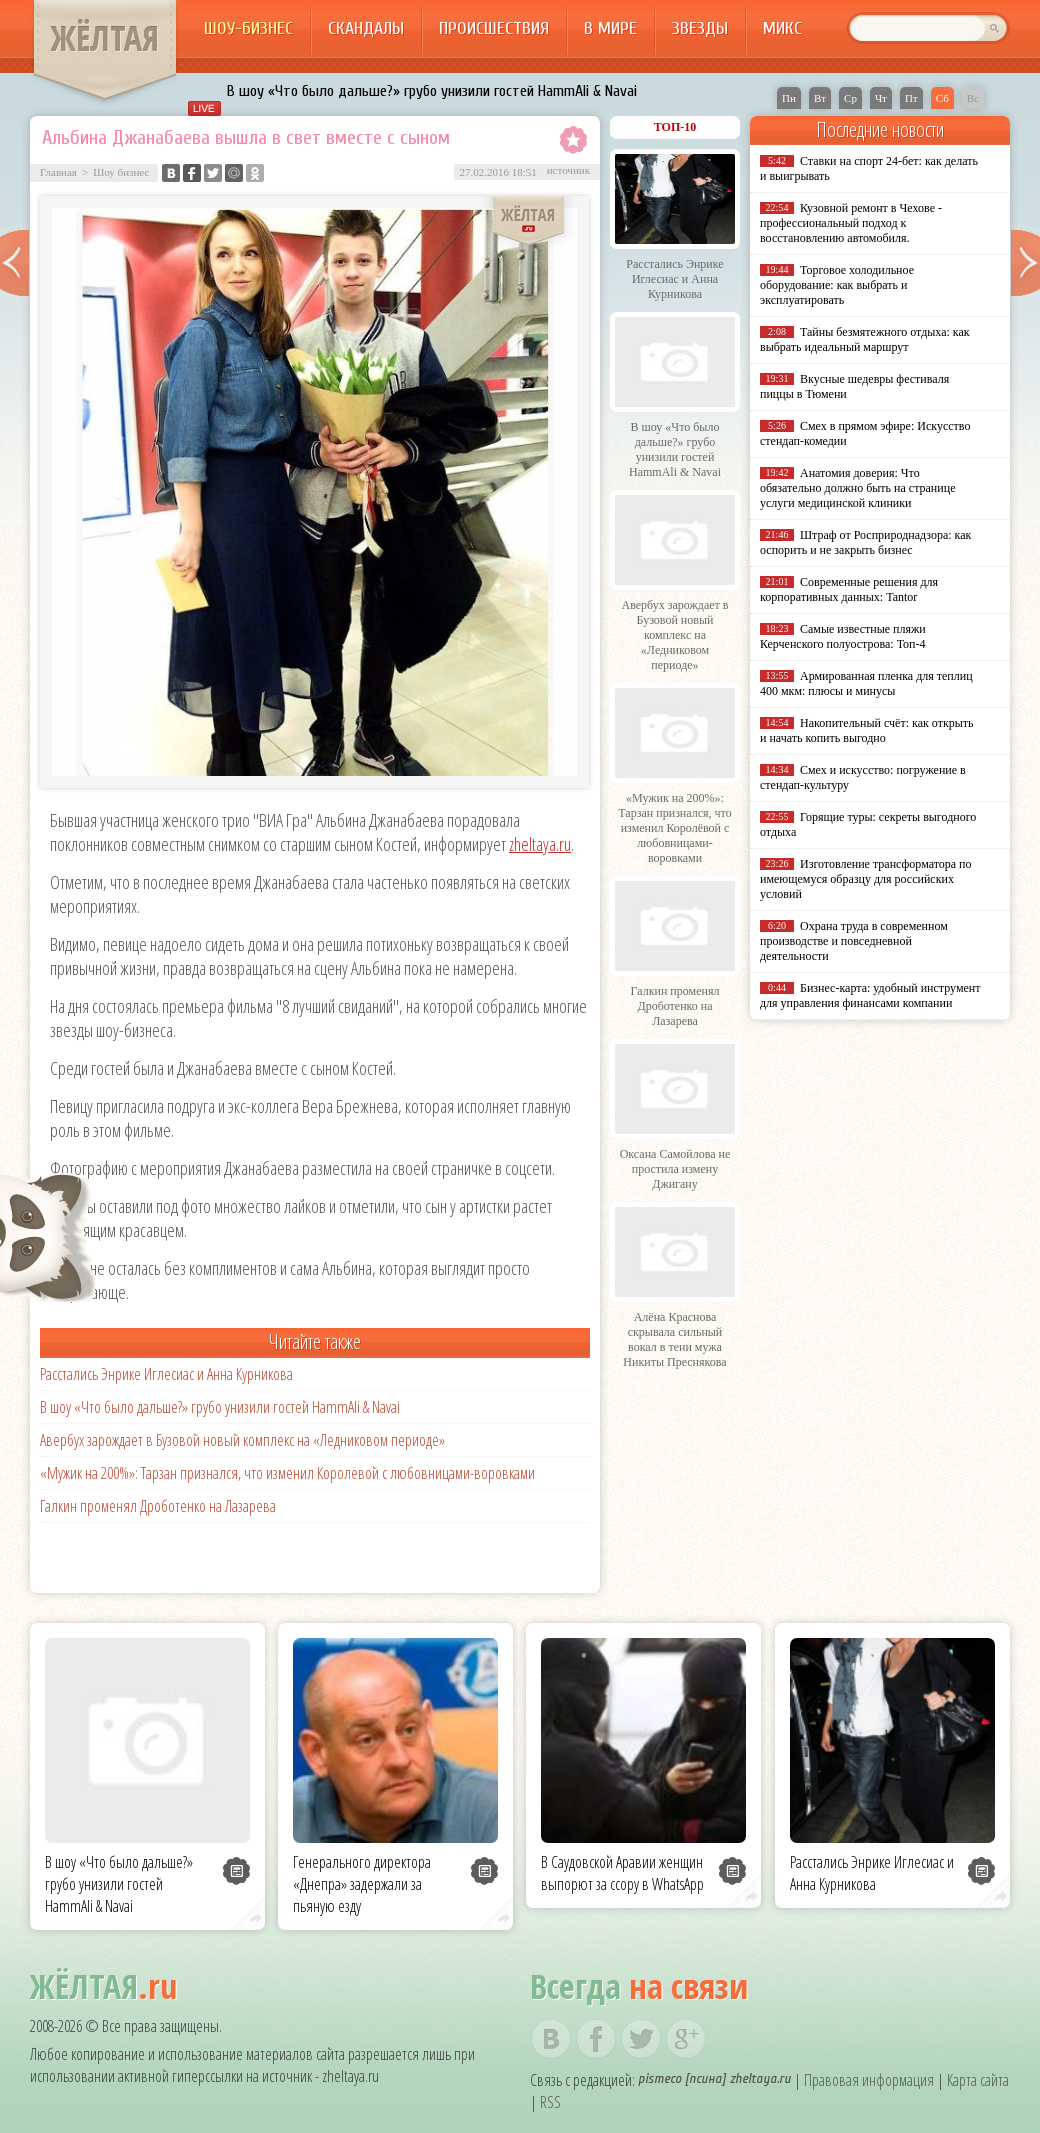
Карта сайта (978, 2080)
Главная (58, 172)
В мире (610, 28)
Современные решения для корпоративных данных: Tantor (849, 589)
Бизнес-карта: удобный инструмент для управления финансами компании (870, 995)
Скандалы (366, 28)
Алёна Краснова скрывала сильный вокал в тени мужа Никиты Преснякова (674, 1339)
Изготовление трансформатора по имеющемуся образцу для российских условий (866, 879)
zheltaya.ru (540, 844)
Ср (850, 98)
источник (568, 170)
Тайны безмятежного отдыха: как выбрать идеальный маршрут (865, 339)
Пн (789, 98)
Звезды (700, 28)
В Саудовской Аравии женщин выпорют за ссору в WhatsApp (622, 1873)
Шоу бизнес (121, 172)
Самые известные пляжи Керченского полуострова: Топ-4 (843, 636)
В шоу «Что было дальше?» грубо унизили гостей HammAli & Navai (432, 91)
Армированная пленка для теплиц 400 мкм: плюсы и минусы (866, 683)
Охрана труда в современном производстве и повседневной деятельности (854, 941)
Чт (881, 98)
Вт (820, 98)
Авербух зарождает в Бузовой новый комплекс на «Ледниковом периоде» (242, 1440)
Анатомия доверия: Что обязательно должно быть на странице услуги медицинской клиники (857, 488)
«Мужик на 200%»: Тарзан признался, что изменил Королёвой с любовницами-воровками (287, 1473)
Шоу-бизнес (248, 28)
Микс (782, 28)
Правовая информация (869, 2080)
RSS (550, 2102)
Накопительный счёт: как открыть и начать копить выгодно (867, 730)
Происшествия (494, 28)
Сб (942, 98)
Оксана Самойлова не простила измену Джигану (675, 1169)
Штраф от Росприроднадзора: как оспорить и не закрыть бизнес (865, 542)
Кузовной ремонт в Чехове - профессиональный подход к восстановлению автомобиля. (851, 223)
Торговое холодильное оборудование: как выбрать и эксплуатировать (837, 285)
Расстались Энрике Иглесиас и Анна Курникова (166, 1374)
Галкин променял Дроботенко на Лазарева (158, 1506)
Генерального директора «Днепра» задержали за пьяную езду (362, 1884)
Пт (911, 98)
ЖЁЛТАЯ (105, 38)
